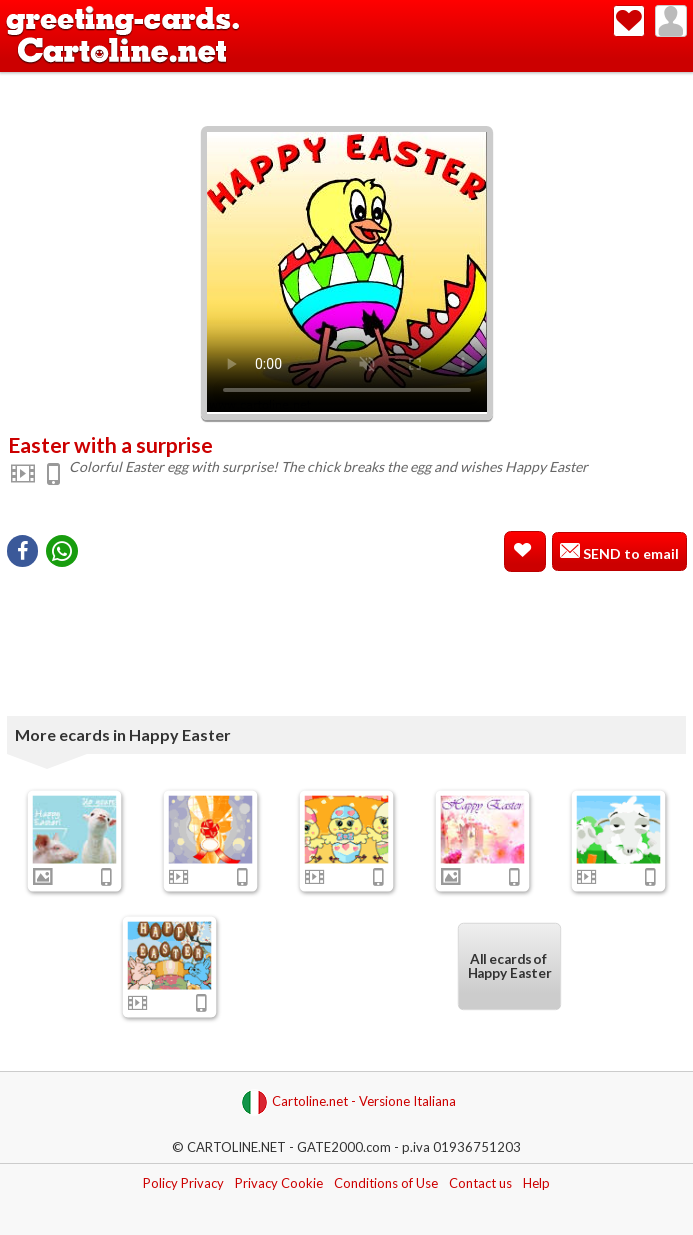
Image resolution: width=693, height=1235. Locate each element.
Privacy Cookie (279, 1183)
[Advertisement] (347, 83)
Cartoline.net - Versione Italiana (348, 1102)
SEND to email (629, 553)
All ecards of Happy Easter (509, 966)
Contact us (480, 1183)
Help (536, 1183)
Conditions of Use (386, 1183)
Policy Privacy (183, 1183)
